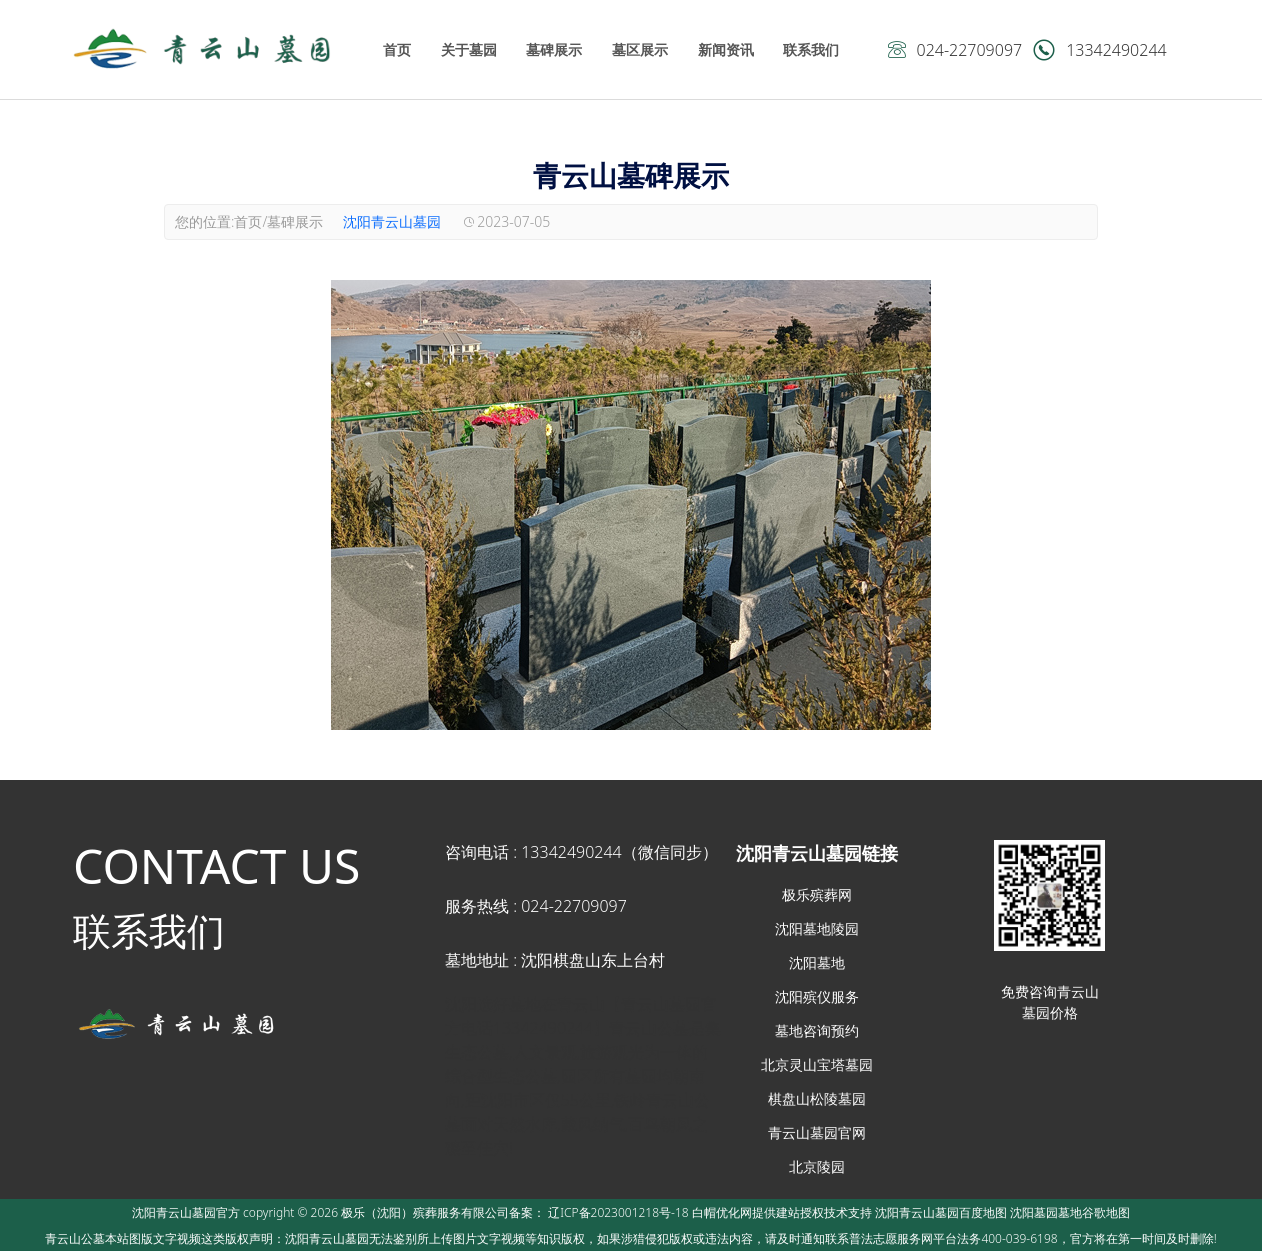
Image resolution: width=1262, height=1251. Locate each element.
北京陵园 (817, 1166)
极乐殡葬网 (817, 894)
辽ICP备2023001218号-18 (617, 1212)
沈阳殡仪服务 (817, 996)
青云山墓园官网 (817, 1132)
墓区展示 (640, 49)
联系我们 (811, 49)
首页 (397, 49)
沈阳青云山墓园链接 (817, 853)
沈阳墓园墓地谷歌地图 (1070, 1212)
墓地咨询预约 (817, 1030)
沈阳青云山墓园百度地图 (941, 1212)
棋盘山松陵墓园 (817, 1098)
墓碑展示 (554, 49)
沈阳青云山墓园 (392, 221)
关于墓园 (469, 49)
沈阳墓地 (817, 962)
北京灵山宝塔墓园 (817, 1064)
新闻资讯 (726, 49)
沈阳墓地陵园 (817, 928)
